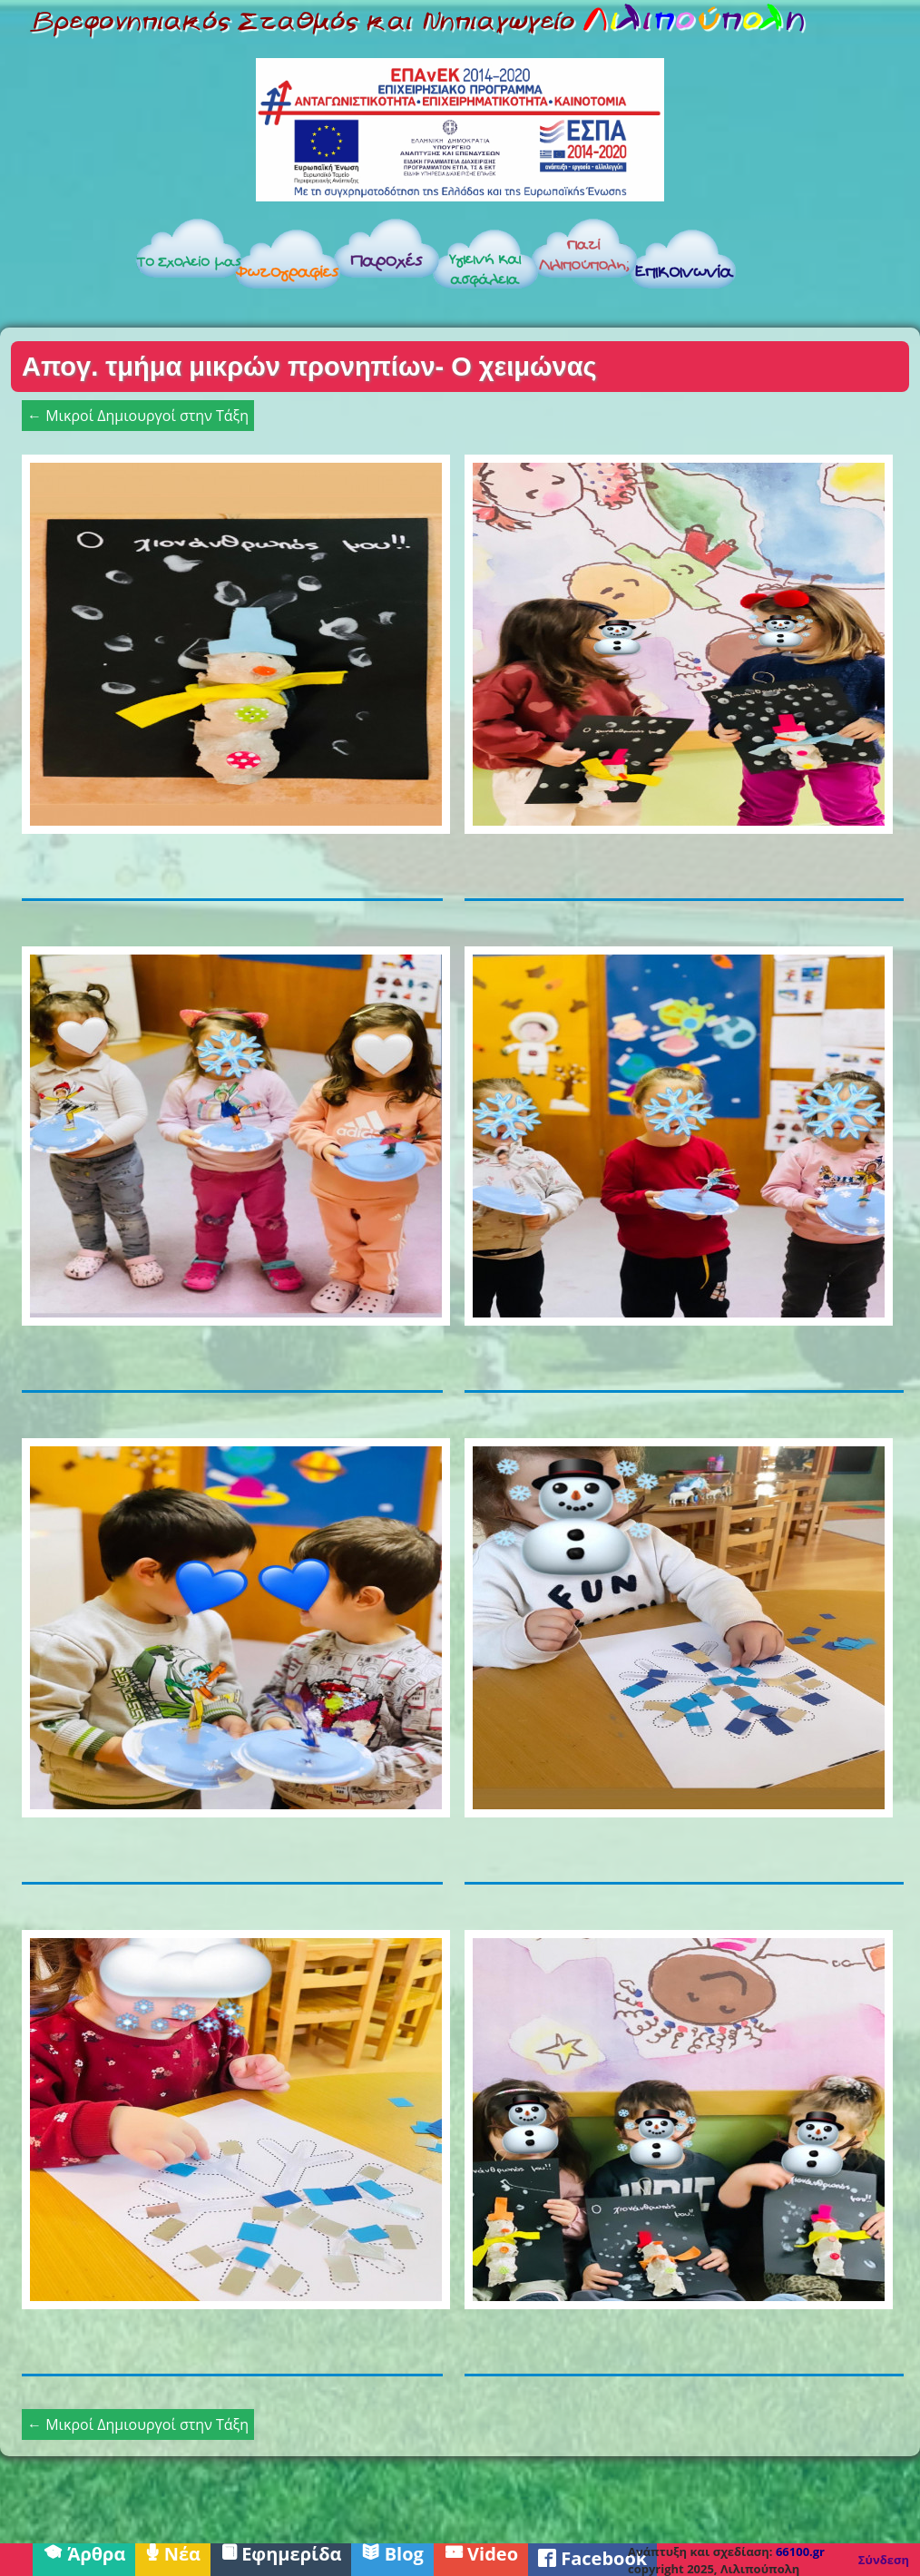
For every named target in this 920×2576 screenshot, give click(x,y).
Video (481, 2552)
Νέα (173, 2552)
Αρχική (65, 264)
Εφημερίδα (281, 2552)
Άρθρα (84, 2552)
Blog (392, 2552)
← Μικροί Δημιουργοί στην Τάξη (138, 416)
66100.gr (800, 2551)
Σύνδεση (883, 2560)
